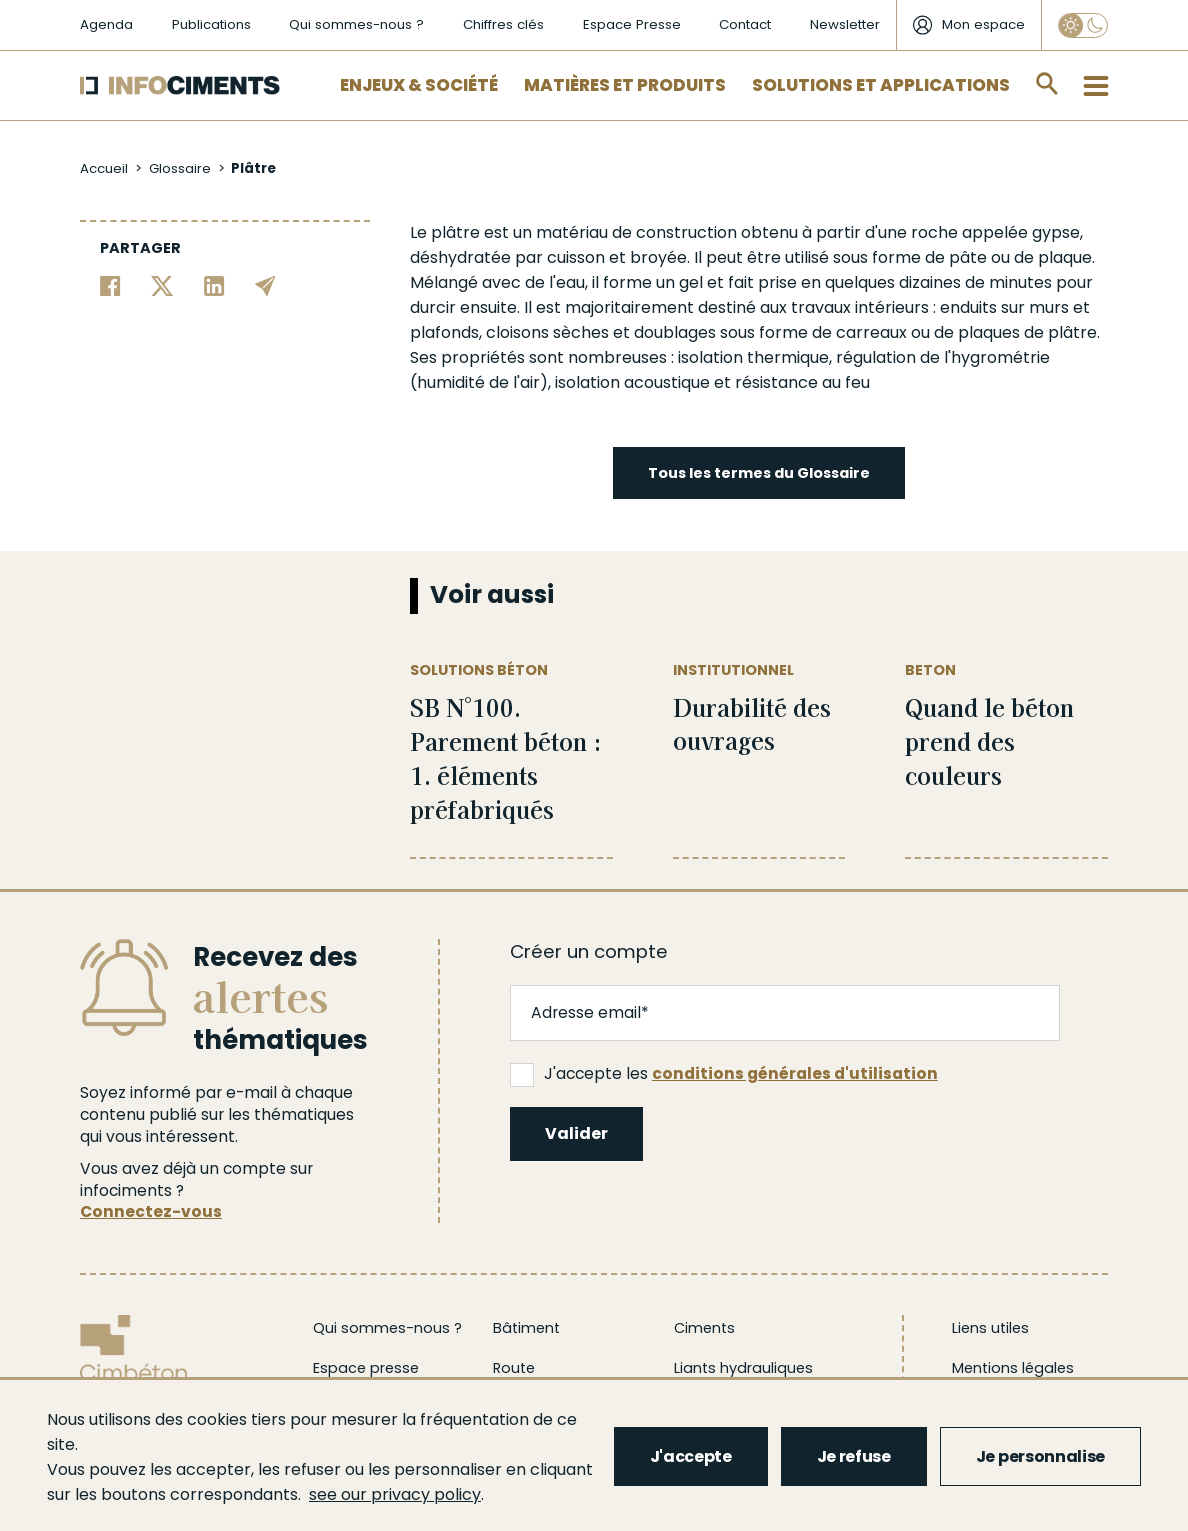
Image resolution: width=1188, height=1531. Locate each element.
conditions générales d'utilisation (795, 1073)
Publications (211, 24)
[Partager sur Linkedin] (214, 284)
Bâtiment (526, 1328)
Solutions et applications (881, 85)
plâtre (455, 232)
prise (777, 282)
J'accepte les (724, 1074)
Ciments (704, 1328)
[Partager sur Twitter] (162, 284)
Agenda (106, 24)
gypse (1056, 232)
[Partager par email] (265, 284)
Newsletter (845, 24)
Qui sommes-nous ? (356, 24)
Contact (745, 24)
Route (514, 1368)
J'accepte (691, 1456)
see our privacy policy (395, 1494)
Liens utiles (990, 1328)
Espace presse (366, 1368)
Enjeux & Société (419, 85)
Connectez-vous (151, 1211)
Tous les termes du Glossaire (759, 473)
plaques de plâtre (1027, 332)
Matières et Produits (625, 85)
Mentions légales (1013, 1368)
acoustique (667, 382)
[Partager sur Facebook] (110, 284)
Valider (576, 1133)
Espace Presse (632, 24)
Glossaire (180, 168)
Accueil (104, 168)
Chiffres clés (503, 24)
